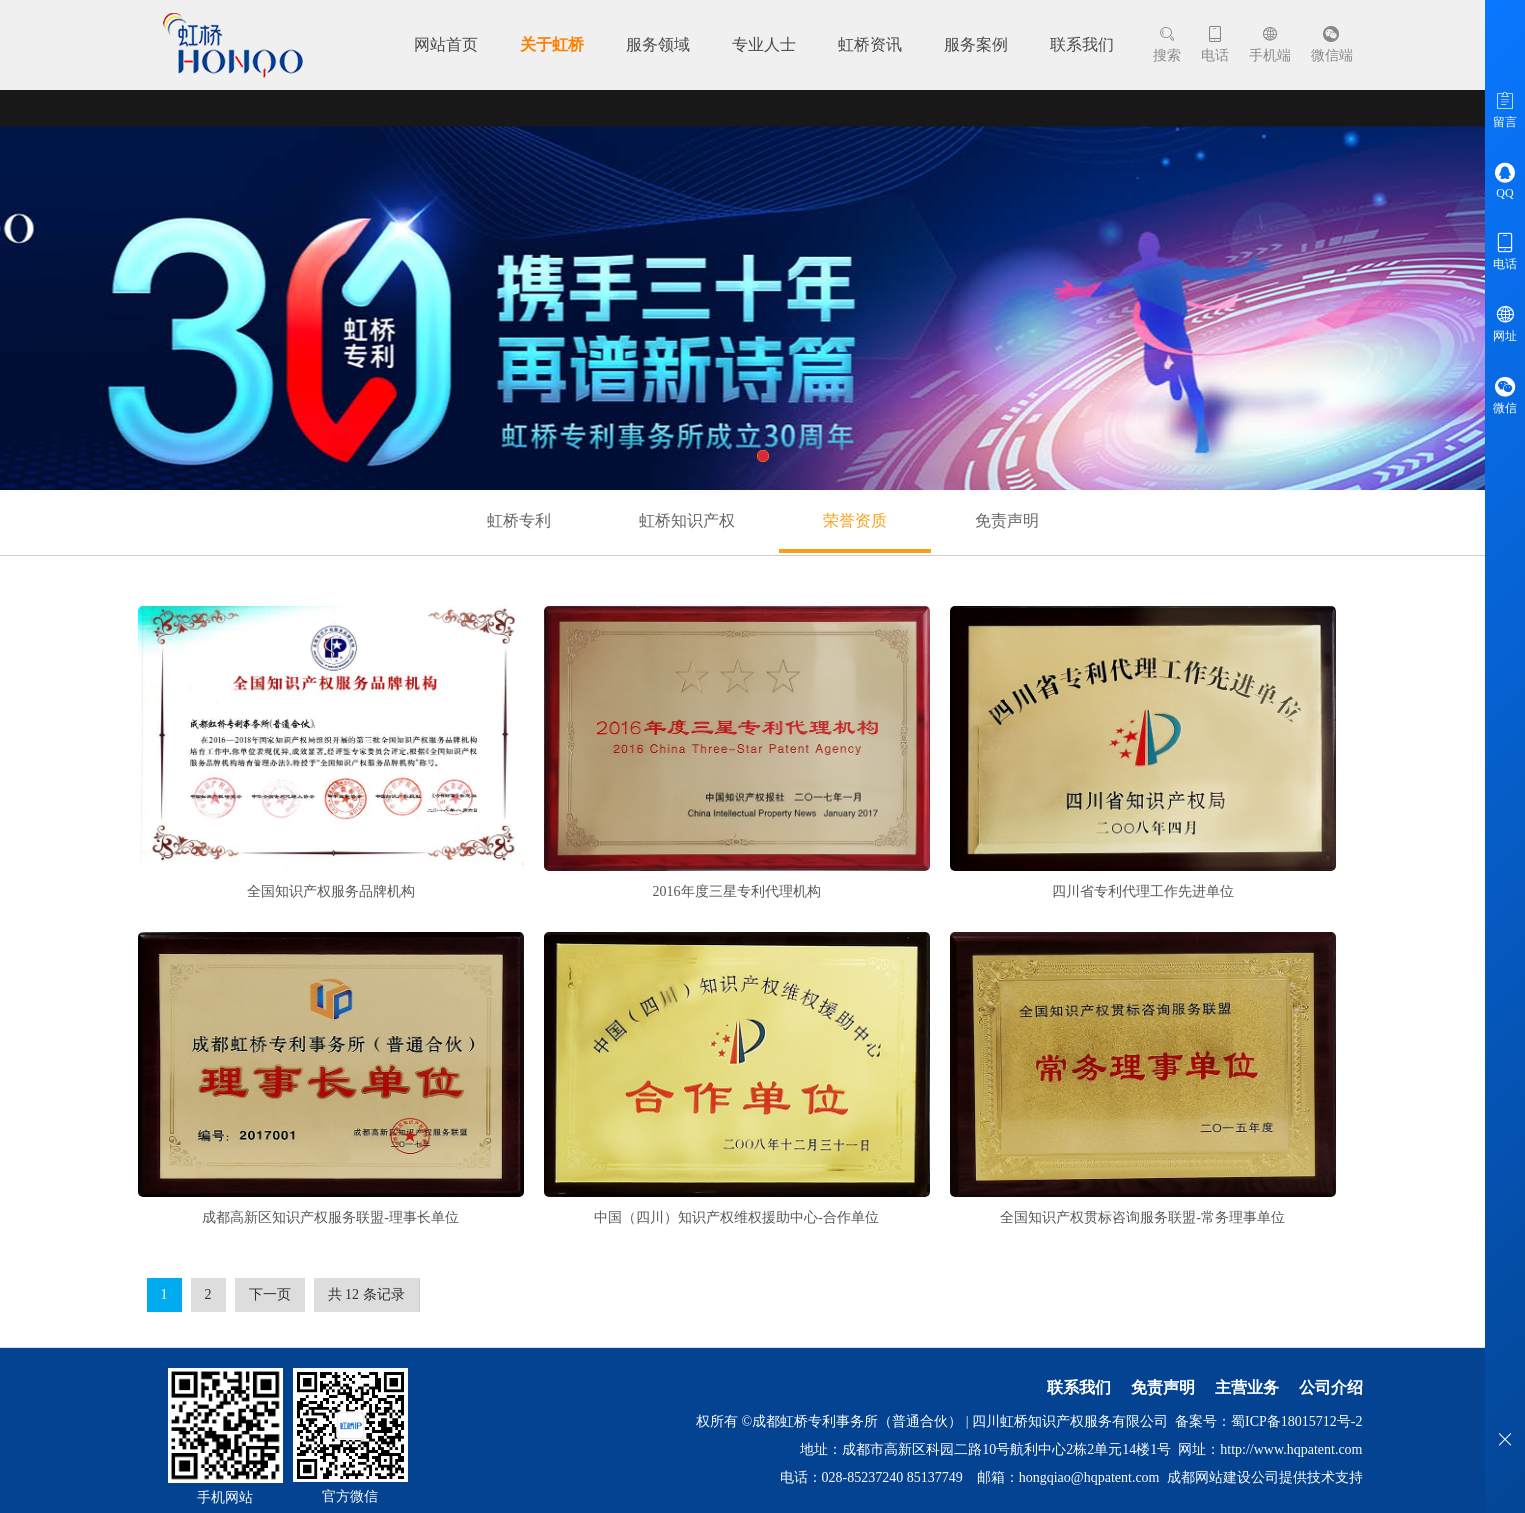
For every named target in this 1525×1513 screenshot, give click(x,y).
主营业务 (1247, 1387)
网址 (1505, 323)
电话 (1215, 44)
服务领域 (658, 44)
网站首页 (446, 44)
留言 (1505, 109)
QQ (1505, 180)
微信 (1505, 395)
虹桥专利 (519, 520)
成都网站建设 (1209, 1477)
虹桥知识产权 (687, 520)
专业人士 (764, 44)
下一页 (270, 1294)
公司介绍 (1331, 1387)
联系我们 (1082, 44)
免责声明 (1007, 520)
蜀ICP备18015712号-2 (1296, 1421)
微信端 (1332, 44)
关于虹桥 (552, 44)
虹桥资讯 (870, 44)
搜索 (1167, 44)
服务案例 (976, 44)
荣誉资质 (855, 520)
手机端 (1270, 44)
